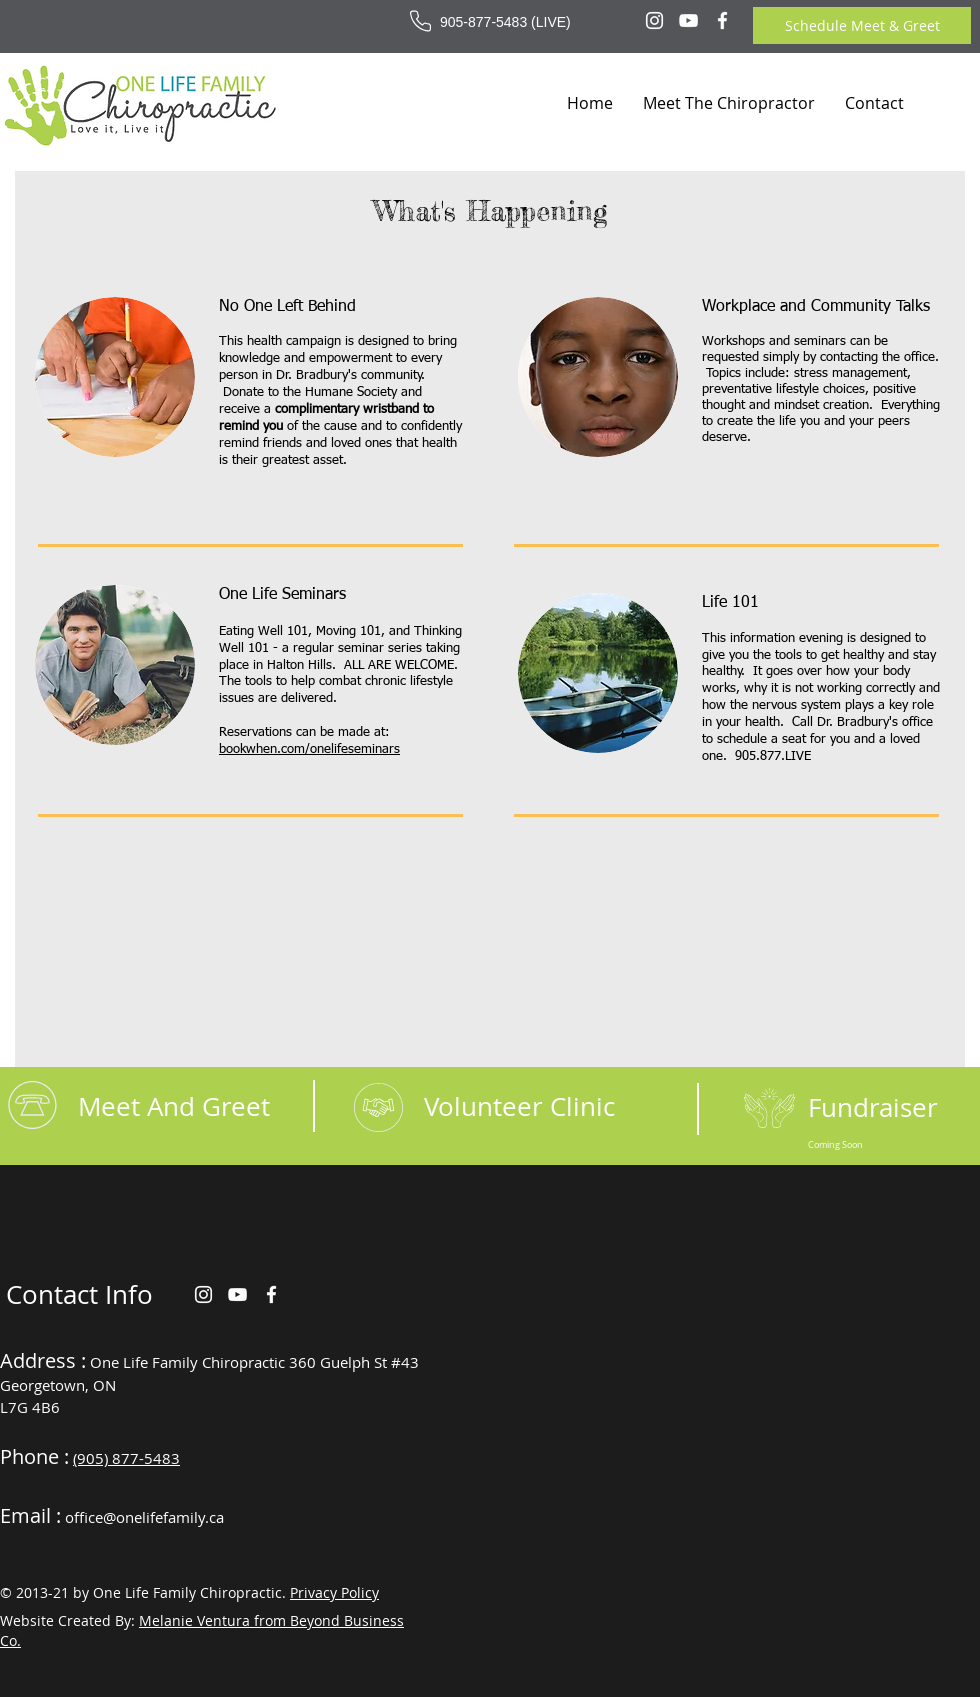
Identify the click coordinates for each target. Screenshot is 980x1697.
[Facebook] (722, 20)
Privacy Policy (334, 1592)
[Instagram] (654, 20)
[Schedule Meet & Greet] (862, 25)
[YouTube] (688, 20)
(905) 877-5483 (126, 1458)
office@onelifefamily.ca (144, 1517)
